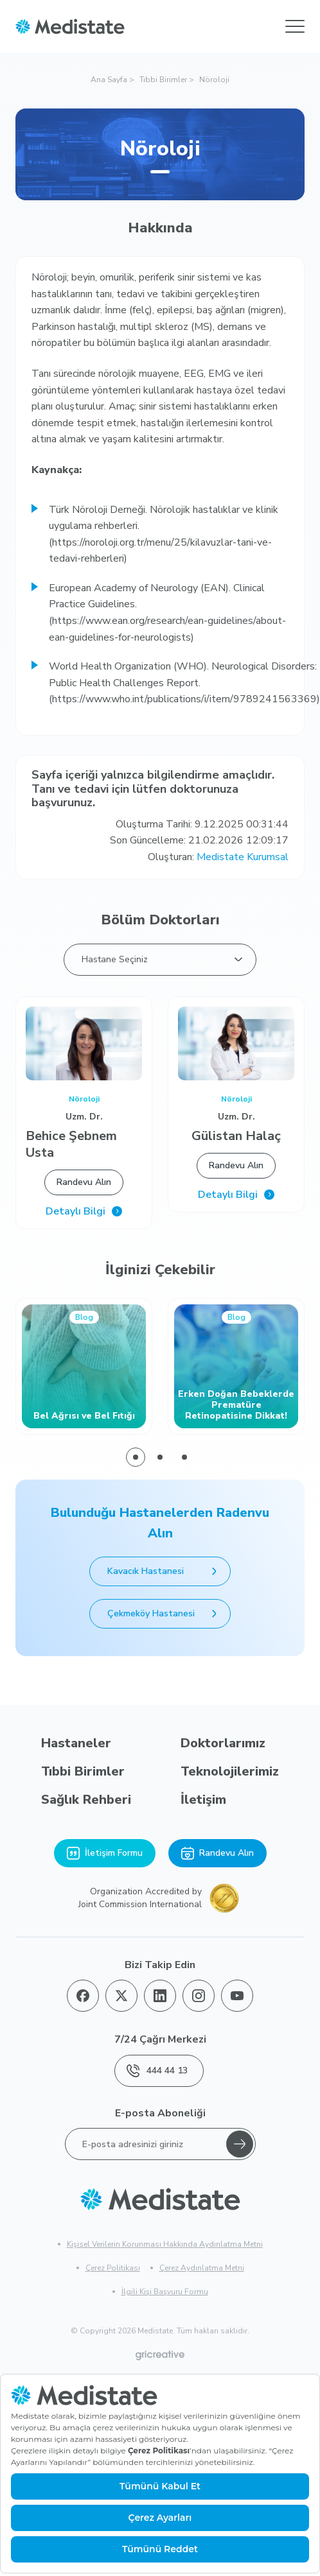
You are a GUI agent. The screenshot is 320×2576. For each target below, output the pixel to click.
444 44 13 (157, 2070)
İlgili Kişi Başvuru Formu (164, 2291)
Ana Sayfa (109, 79)
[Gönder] (239, 2144)
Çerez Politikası (112, 2268)
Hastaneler (76, 1743)
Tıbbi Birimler (163, 79)
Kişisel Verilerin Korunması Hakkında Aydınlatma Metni (165, 2244)
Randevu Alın (84, 1182)
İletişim (203, 1799)
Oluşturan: (218, 857)
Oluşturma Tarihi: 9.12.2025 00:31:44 (202, 824)
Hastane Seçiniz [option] (115, 959)
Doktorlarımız (223, 1743)
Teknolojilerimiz (230, 1771)
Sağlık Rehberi (86, 1799)
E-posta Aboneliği (160, 2113)
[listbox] (160, 960)
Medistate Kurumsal (243, 857)
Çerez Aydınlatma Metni (201, 2268)
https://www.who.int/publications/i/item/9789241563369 (184, 699)
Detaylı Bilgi (84, 1211)
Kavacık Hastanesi (164, 1571)
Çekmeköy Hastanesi (164, 1613)
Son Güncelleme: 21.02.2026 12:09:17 (199, 840)
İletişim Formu (105, 1853)
